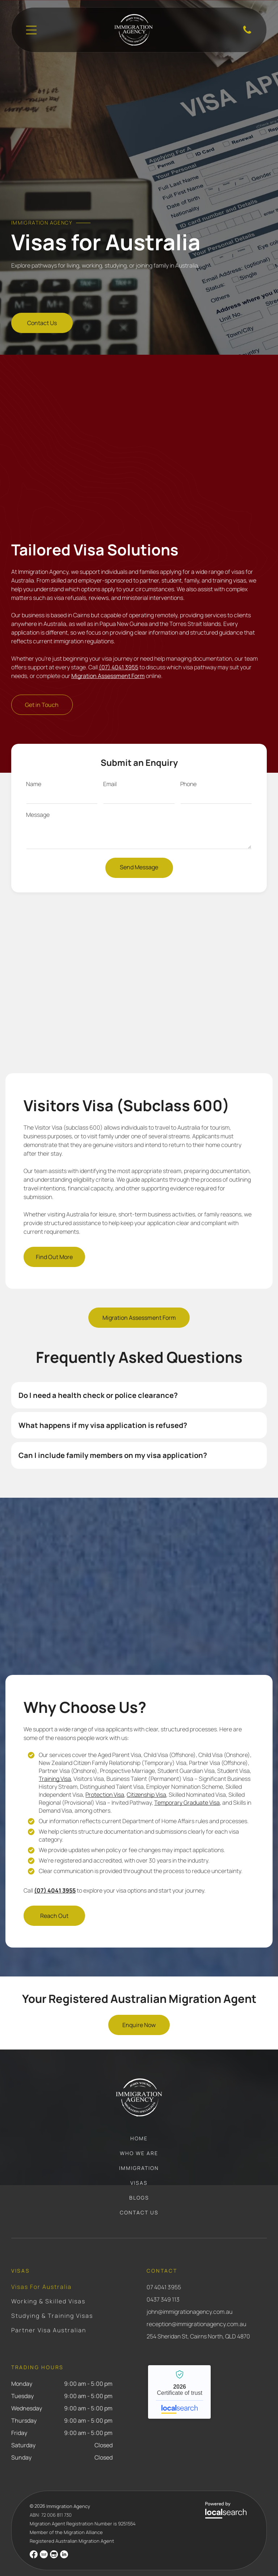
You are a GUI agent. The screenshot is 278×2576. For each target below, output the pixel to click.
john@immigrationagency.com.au (189, 2296)
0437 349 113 (163, 2283)
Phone (188, 768)
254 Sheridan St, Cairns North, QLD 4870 (198, 2320)
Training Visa (55, 1763)
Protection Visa (104, 1779)
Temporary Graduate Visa (187, 1787)
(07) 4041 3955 (118, 651)
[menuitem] (139, 2126)
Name (33, 768)
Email (110, 768)
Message (38, 799)
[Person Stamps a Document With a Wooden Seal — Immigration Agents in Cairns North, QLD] (138, 1579)
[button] (139, 1379)
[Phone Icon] (247, 33)
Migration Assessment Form (108, 660)
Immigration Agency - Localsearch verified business (179, 2376)
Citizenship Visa (146, 1779)
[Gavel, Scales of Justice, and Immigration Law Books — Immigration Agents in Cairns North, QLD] (139, 137)
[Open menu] (31, 30)
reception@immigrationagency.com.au (196, 2308)
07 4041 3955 (164, 2271)
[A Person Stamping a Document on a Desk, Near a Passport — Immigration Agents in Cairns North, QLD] (139, 436)
